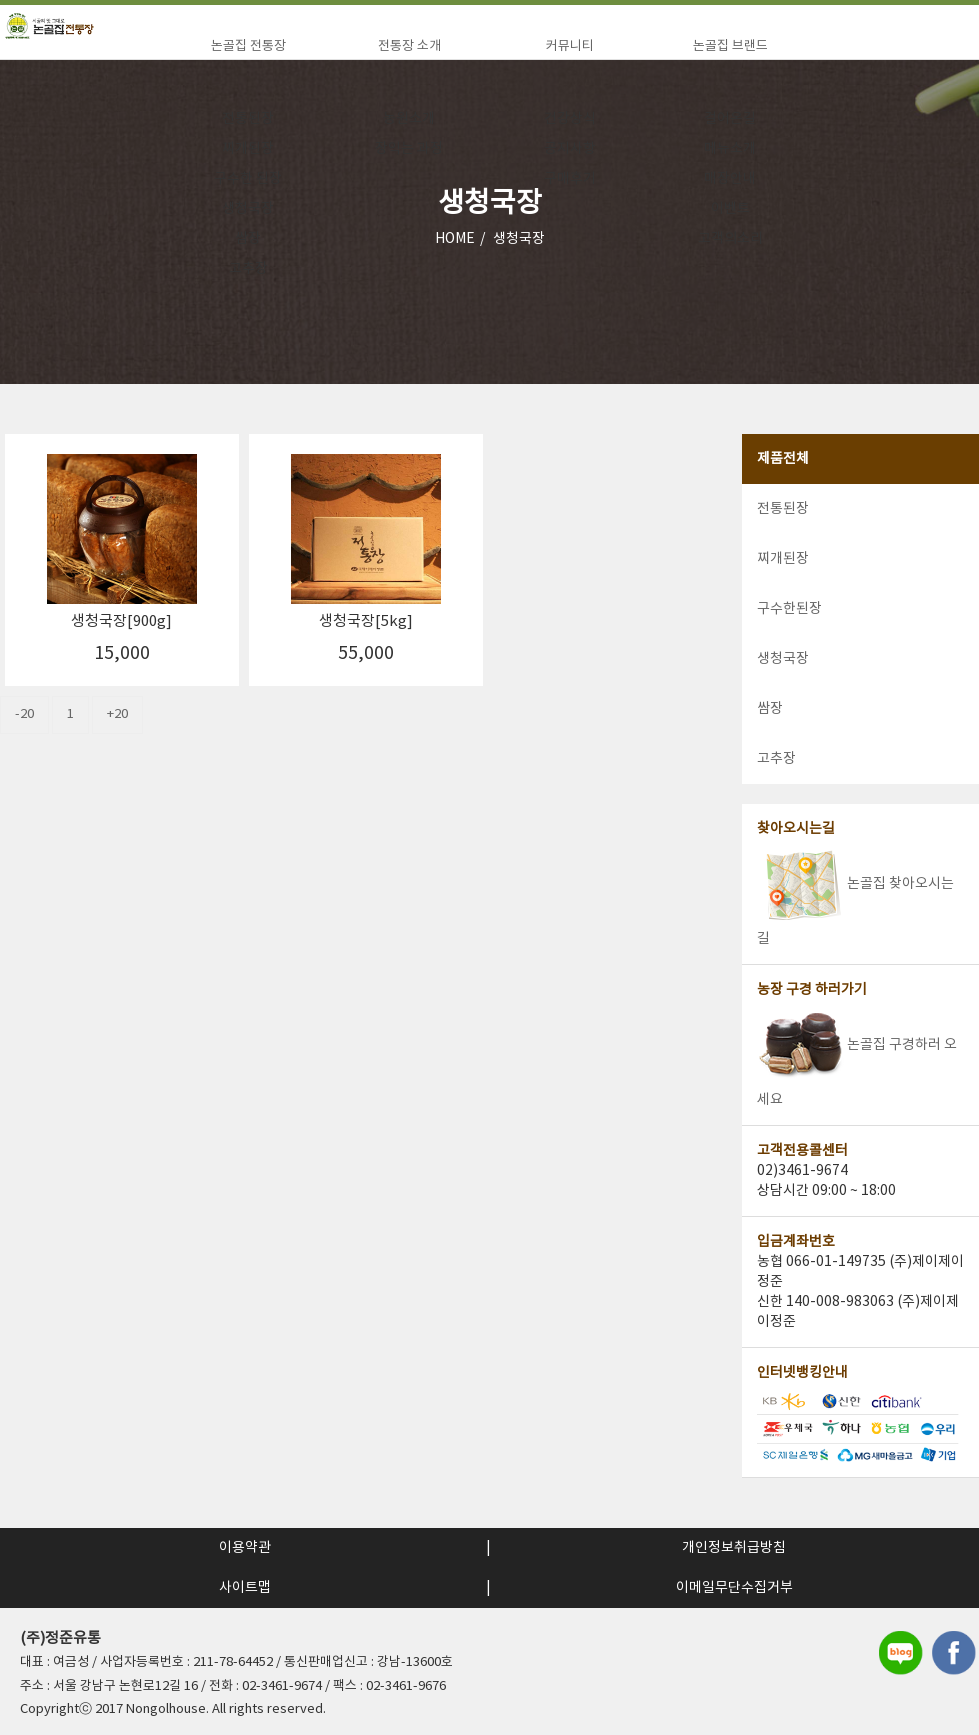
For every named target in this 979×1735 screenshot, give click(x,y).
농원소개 (409, 119)
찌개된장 (248, 149)
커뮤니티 (570, 46)
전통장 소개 (409, 46)
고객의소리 (730, 239)
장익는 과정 (409, 149)
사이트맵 (245, 1588)
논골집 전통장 (248, 46)
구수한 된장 (248, 179)
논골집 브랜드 (730, 46)
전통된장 (248, 119)
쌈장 (248, 239)
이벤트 (730, 209)
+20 (117, 714)
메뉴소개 (730, 149)
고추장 (248, 269)
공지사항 (570, 149)
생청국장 (248, 209)
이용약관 (245, 1548)
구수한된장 (789, 609)
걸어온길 (730, 119)
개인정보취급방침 (734, 1548)
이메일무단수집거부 (734, 1588)
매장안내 (730, 179)
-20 (24, 714)
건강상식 (570, 119)
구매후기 (570, 179)
